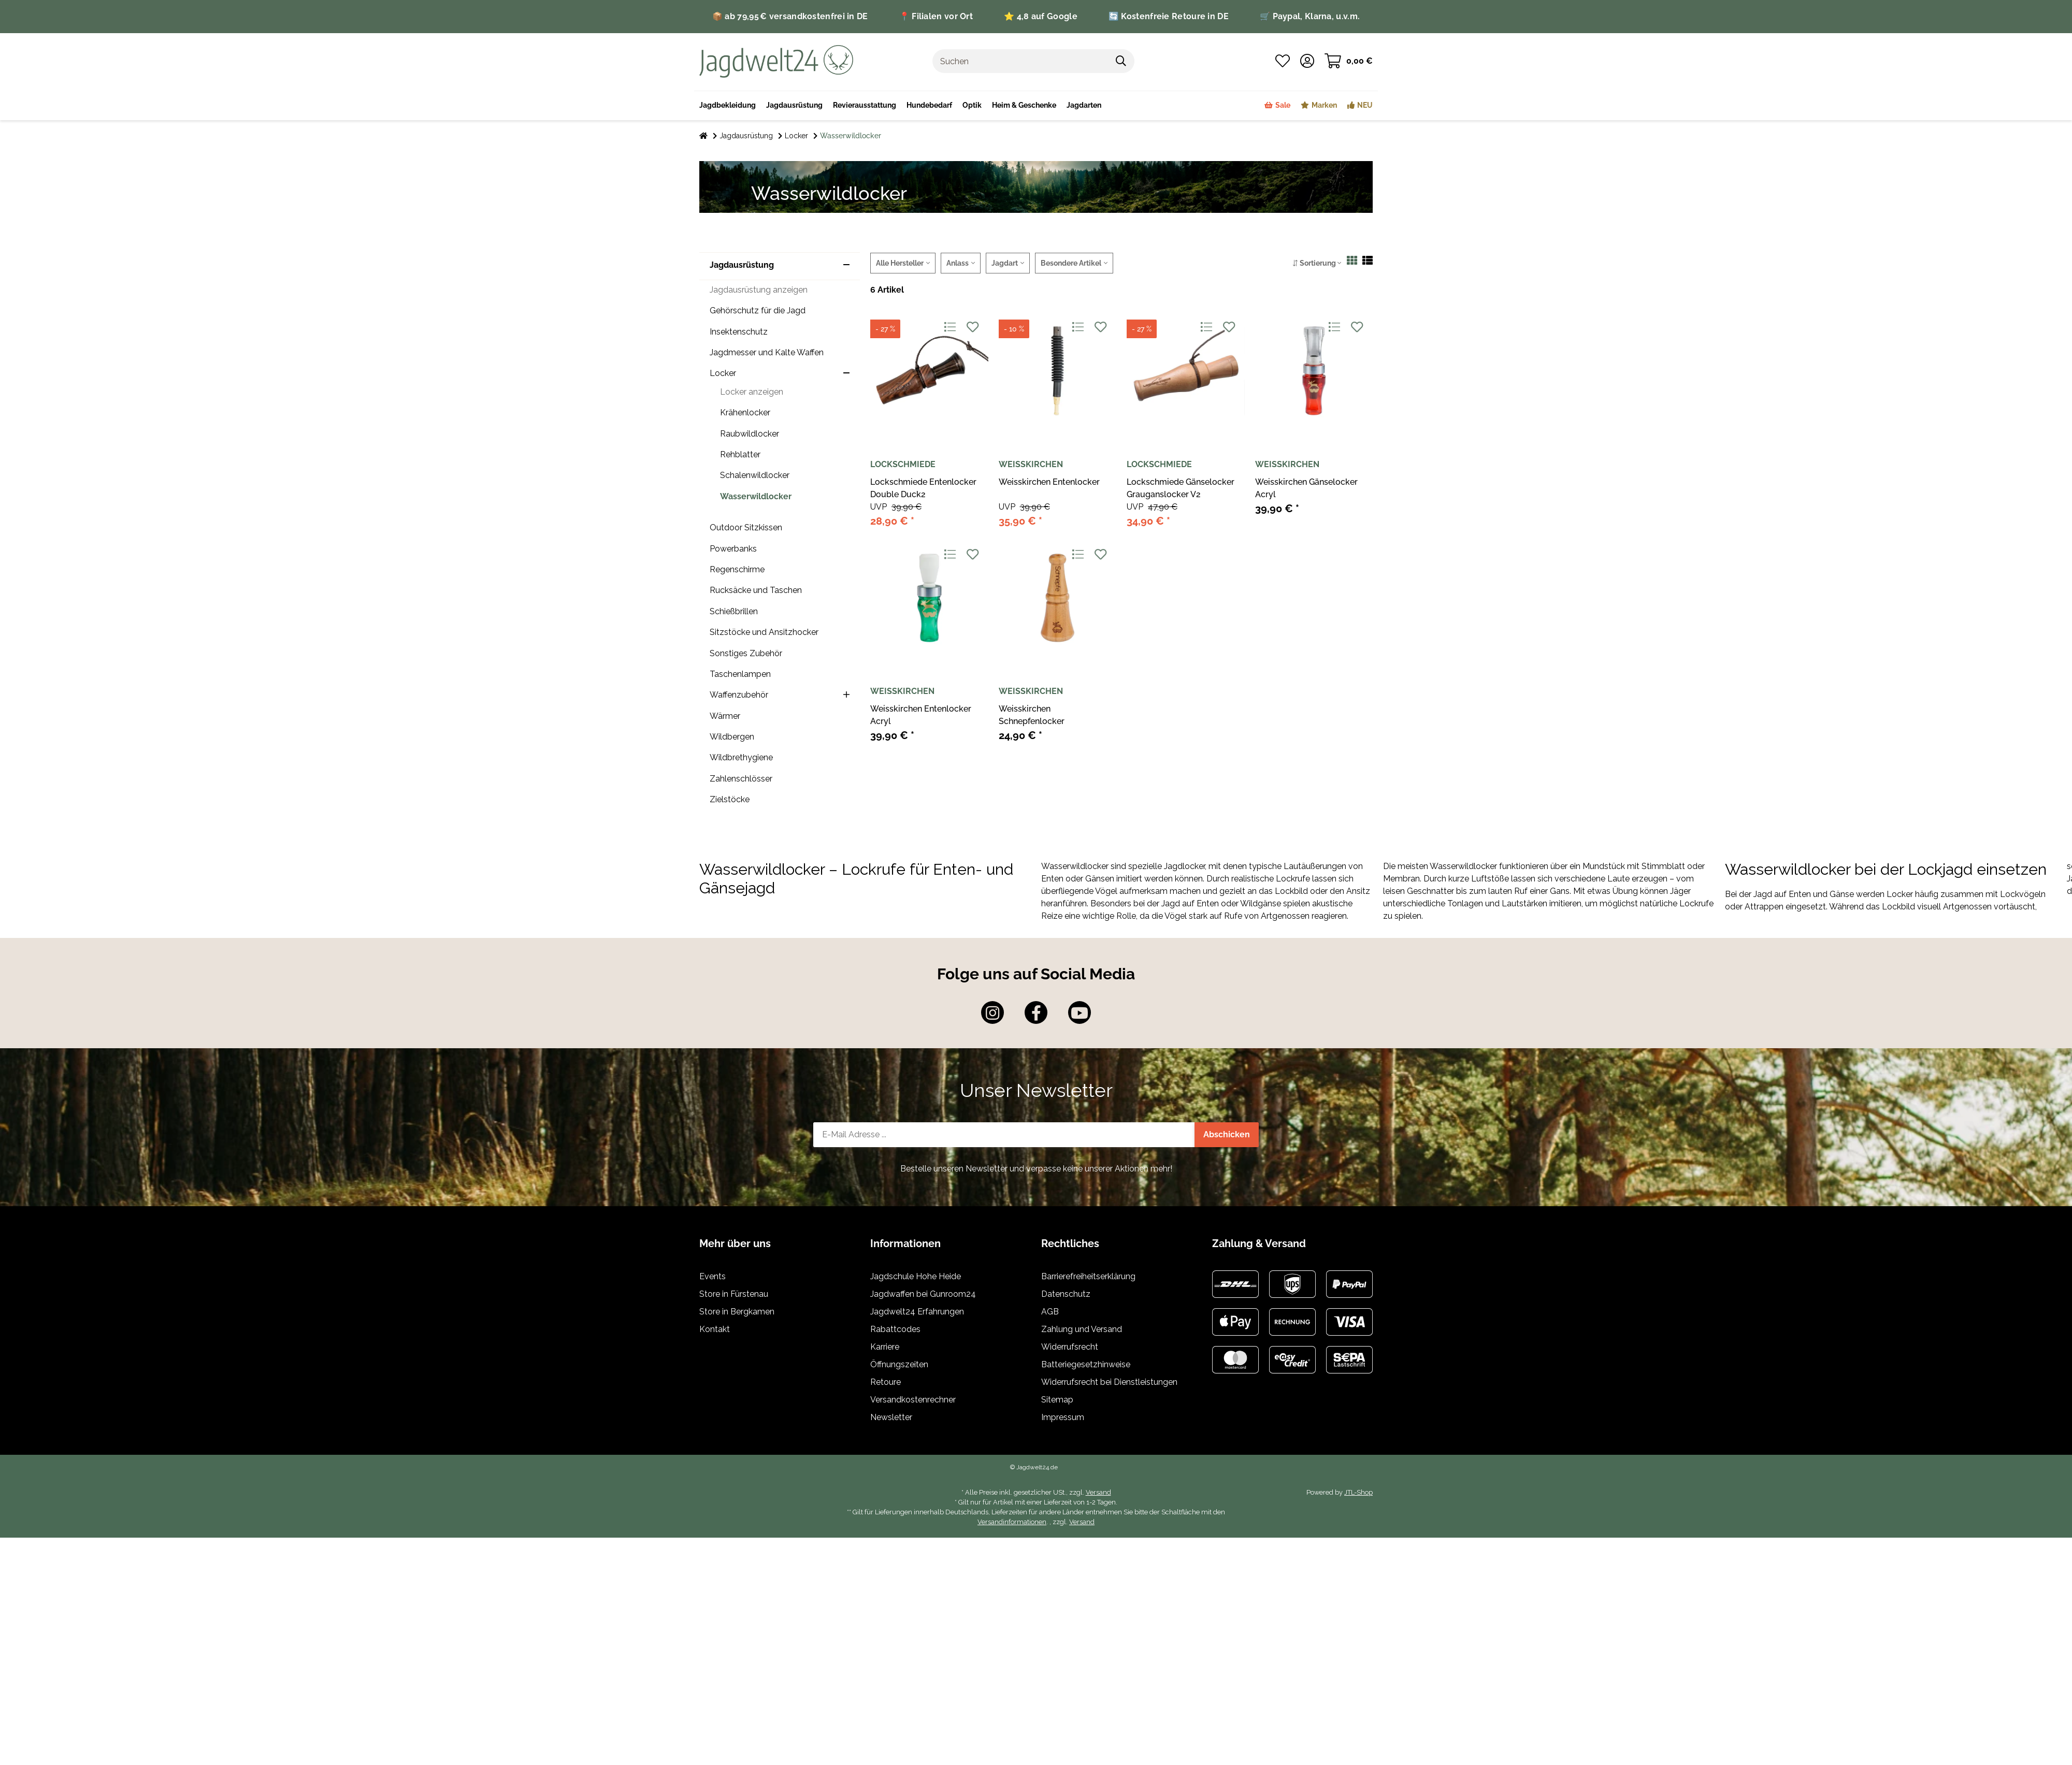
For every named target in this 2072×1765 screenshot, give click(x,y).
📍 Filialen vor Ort (936, 16)
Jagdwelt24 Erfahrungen (917, 1311)
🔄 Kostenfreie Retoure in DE (1169, 16)
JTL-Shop (1358, 1492)
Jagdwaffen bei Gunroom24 (923, 1294)
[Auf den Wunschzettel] (972, 328)
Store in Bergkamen (736, 1311)
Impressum (1062, 1417)
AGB (1050, 1311)
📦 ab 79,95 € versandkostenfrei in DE (790, 16)
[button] (1307, 61)
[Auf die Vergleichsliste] (950, 328)
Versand (1098, 1492)
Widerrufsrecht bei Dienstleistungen (1109, 1382)
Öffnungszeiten (899, 1364)
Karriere (884, 1347)
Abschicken (1226, 1134)
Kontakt (714, 1329)
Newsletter (891, 1417)
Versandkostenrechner (913, 1400)
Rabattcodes (895, 1329)
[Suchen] (1020, 61)
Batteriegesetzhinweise (1085, 1364)
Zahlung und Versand (1081, 1329)
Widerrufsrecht (1069, 1347)
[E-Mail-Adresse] (1004, 1134)
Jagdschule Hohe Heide (915, 1276)
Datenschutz (1065, 1294)
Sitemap (1057, 1400)
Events (712, 1276)
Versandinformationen (1011, 1522)
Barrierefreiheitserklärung (1088, 1276)
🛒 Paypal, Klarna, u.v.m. (1310, 16)
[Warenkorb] (1349, 61)
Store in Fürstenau (733, 1294)
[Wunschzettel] (1282, 61)
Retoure (885, 1382)
